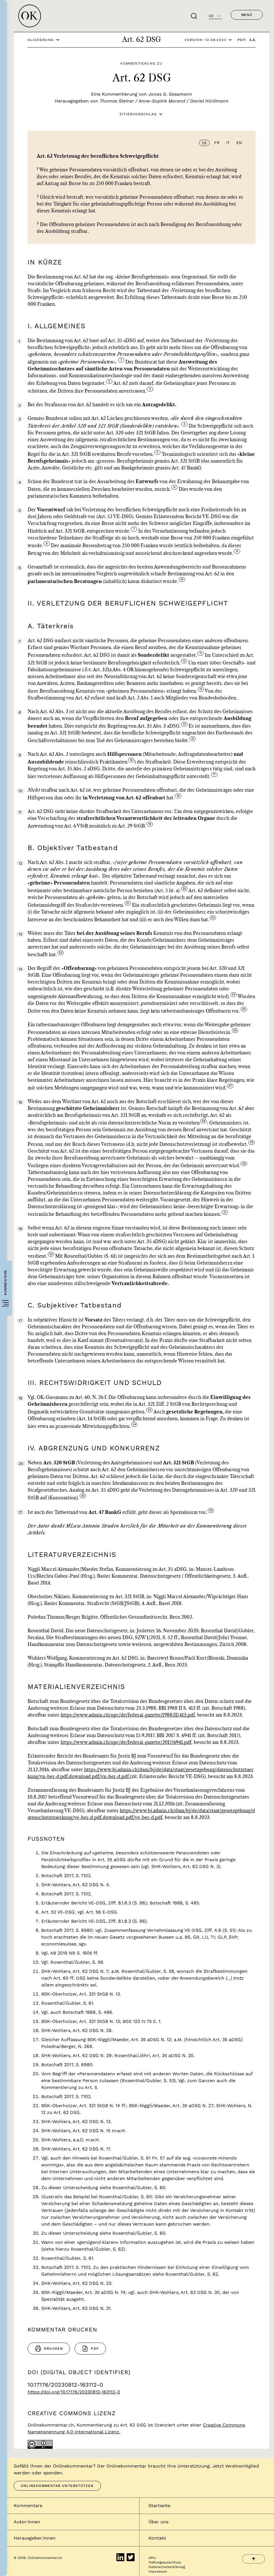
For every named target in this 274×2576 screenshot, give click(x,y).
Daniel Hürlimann (209, 101)
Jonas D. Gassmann (170, 94)
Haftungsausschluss (165, 2562)
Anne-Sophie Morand (162, 101)
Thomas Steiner (117, 101)
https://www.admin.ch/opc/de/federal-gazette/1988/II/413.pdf (128, 1715)
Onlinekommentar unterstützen (57, 2486)
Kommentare (28, 2505)
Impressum (158, 2571)
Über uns (158, 2521)
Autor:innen (27, 2521)
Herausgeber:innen (34, 2538)
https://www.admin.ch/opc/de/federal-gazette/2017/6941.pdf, (127, 1742)
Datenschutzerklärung (167, 2567)
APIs (152, 2558)
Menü (246, 15)
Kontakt (157, 2538)
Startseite (159, 2505)
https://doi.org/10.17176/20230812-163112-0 (74, 2392)
